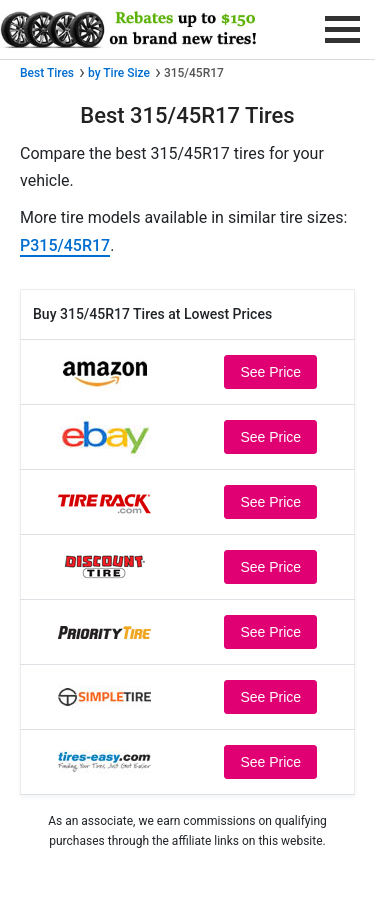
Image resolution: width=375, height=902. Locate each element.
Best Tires (47, 73)
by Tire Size (119, 73)
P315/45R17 (65, 245)
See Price (270, 372)
